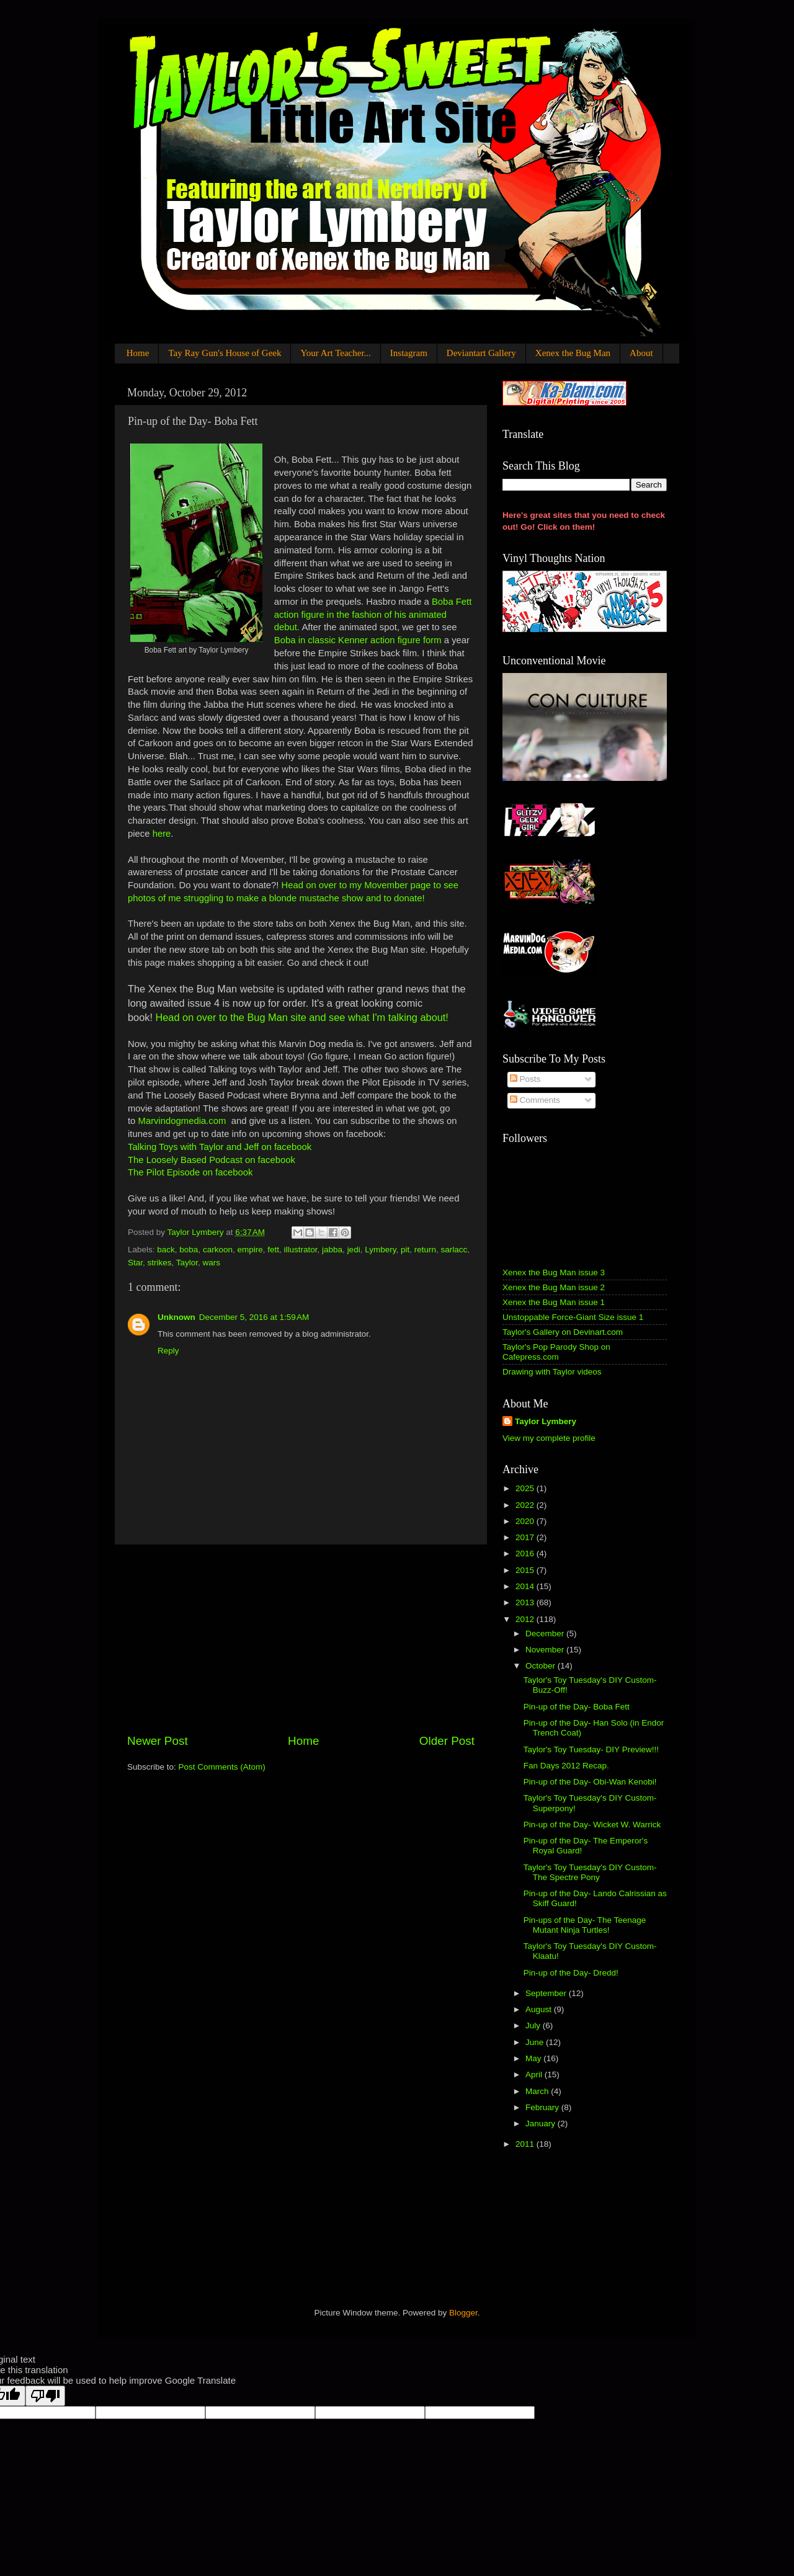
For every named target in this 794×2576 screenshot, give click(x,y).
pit (405, 1249)
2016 (526, 1553)
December (545, 1633)
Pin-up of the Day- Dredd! (571, 1972)
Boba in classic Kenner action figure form (359, 640)
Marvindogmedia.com (182, 1121)
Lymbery (380, 1249)
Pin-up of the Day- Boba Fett (577, 1706)
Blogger (463, 2312)
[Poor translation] (45, 2396)
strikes (160, 1262)
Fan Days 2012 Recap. (566, 1765)
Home (138, 353)
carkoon (218, 1249)
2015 (526, 1570)
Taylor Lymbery (545, 1421)
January (541, 2123)
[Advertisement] (301, 1638)
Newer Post (157, 1740)
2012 (526, 1619)
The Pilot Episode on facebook (190, 1172)
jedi (353, 1249)
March (538, 2091)
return (425, 1249)
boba (188, 1249)
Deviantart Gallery (481, 353)
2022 (526, 1505)
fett (273, 1249)
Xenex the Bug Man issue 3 (553, 1272)
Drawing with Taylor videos (552, 1371)
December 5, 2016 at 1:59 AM (254, 1317)
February (543, 2107)
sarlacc (454, 1249)
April (535, 2074)
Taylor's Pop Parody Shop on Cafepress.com (556, 1352)
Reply (168, 1350)
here (162, 834)
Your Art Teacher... (335, 353)
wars (212, 1262)
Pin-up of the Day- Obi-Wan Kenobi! (590, 1781)
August (539, 2009)
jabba (332, 1249)
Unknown (176, 1317)
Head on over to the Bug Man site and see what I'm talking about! (300, 1017)
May (534, 2058)
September (547, 1993)
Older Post (447, 1740)
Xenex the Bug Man (572, 353)
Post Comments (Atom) (222, 1767)
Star (135, 1262)
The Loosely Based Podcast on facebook (211, 1160)
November (545, 1649)
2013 (526, 1602)
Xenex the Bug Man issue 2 (553, 1287)
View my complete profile (549, 1438)
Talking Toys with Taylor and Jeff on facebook (219, 1147)
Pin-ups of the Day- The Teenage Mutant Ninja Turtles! (585, 1925)
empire (249, 1249)
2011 (526, 2144)
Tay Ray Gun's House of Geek (224, 353)
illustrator (301, 1249)
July (534, 2025)
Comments (535, 1100)
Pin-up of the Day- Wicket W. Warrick (592, 1824)
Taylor (187, 1262)
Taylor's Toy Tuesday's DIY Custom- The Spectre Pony (590, 1872)
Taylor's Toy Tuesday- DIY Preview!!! (591, 1749)
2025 (526, 1488)
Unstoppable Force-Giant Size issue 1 (572, 1317)
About (641, 353)
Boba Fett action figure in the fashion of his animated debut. (373, 615)
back (166, 1249)
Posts (525, 1079)
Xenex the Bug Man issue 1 (553, 1302)
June (535, 2042)
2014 (526, 1586)
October (541, 1665)
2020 (526, 1521)
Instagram (408, 353)
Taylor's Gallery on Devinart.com (562, 1332)
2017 (526, 1537)
